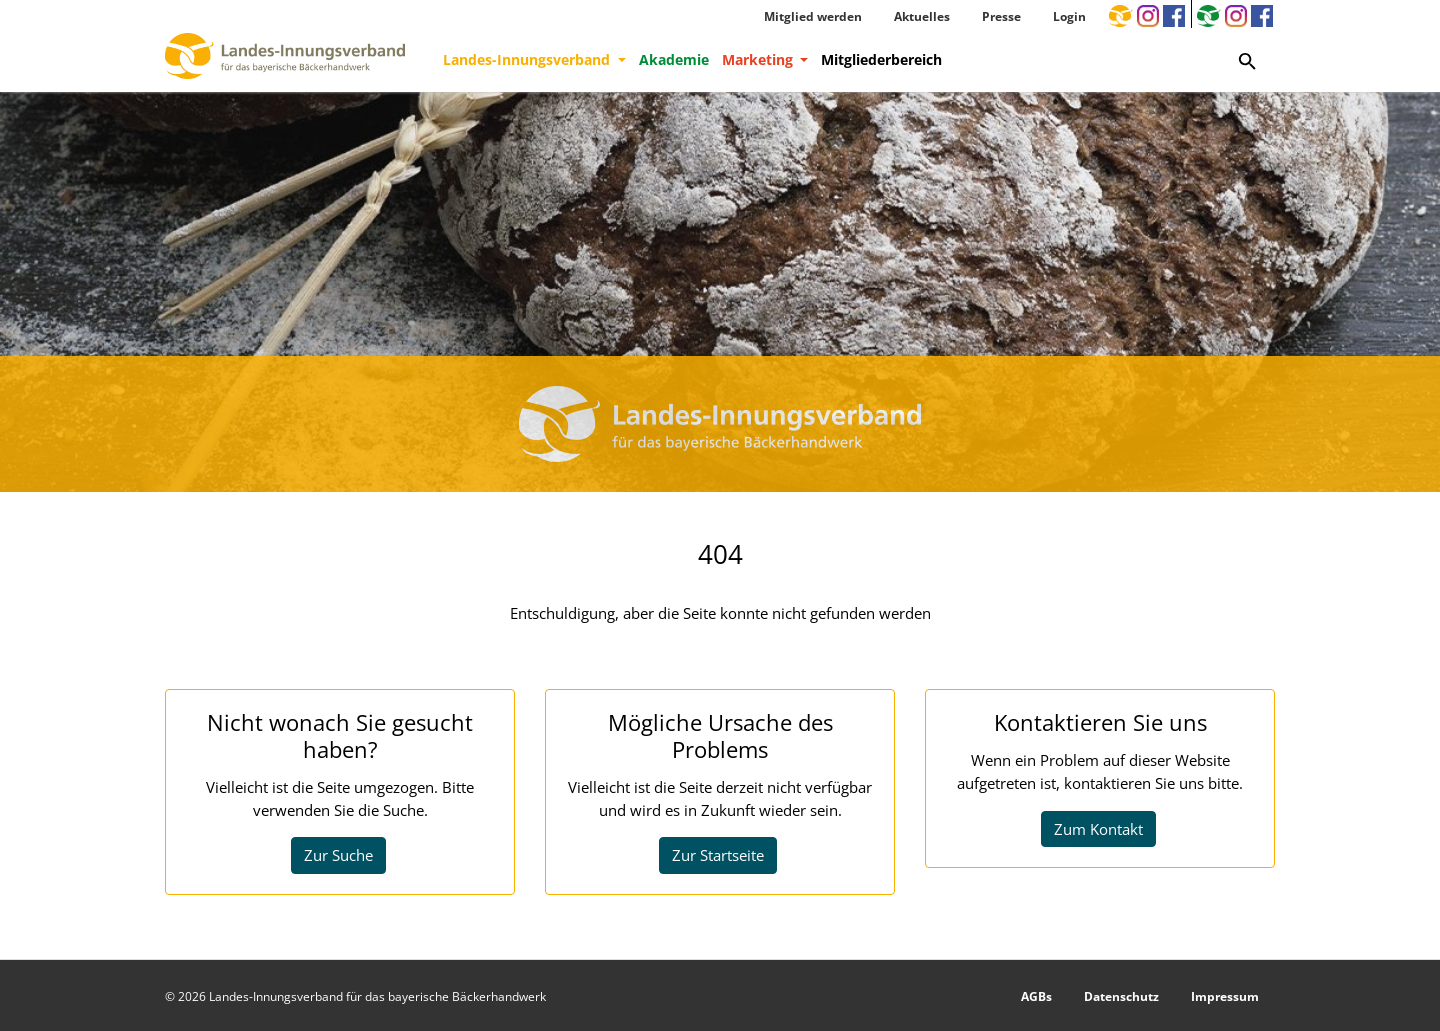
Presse (1001, 16)
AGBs (1036, 996)
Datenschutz (1121, 996)
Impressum (1225, 996)
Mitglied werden (813, 16)
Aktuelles (922, 16)
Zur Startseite (718, 855)
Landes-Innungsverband (528, 59)
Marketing (759, 59)
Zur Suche (338, 855)
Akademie (674, 59)
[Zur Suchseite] (1247, 60)
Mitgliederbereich (881, 59)
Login (1069, 16)
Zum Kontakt (1098, 829)
